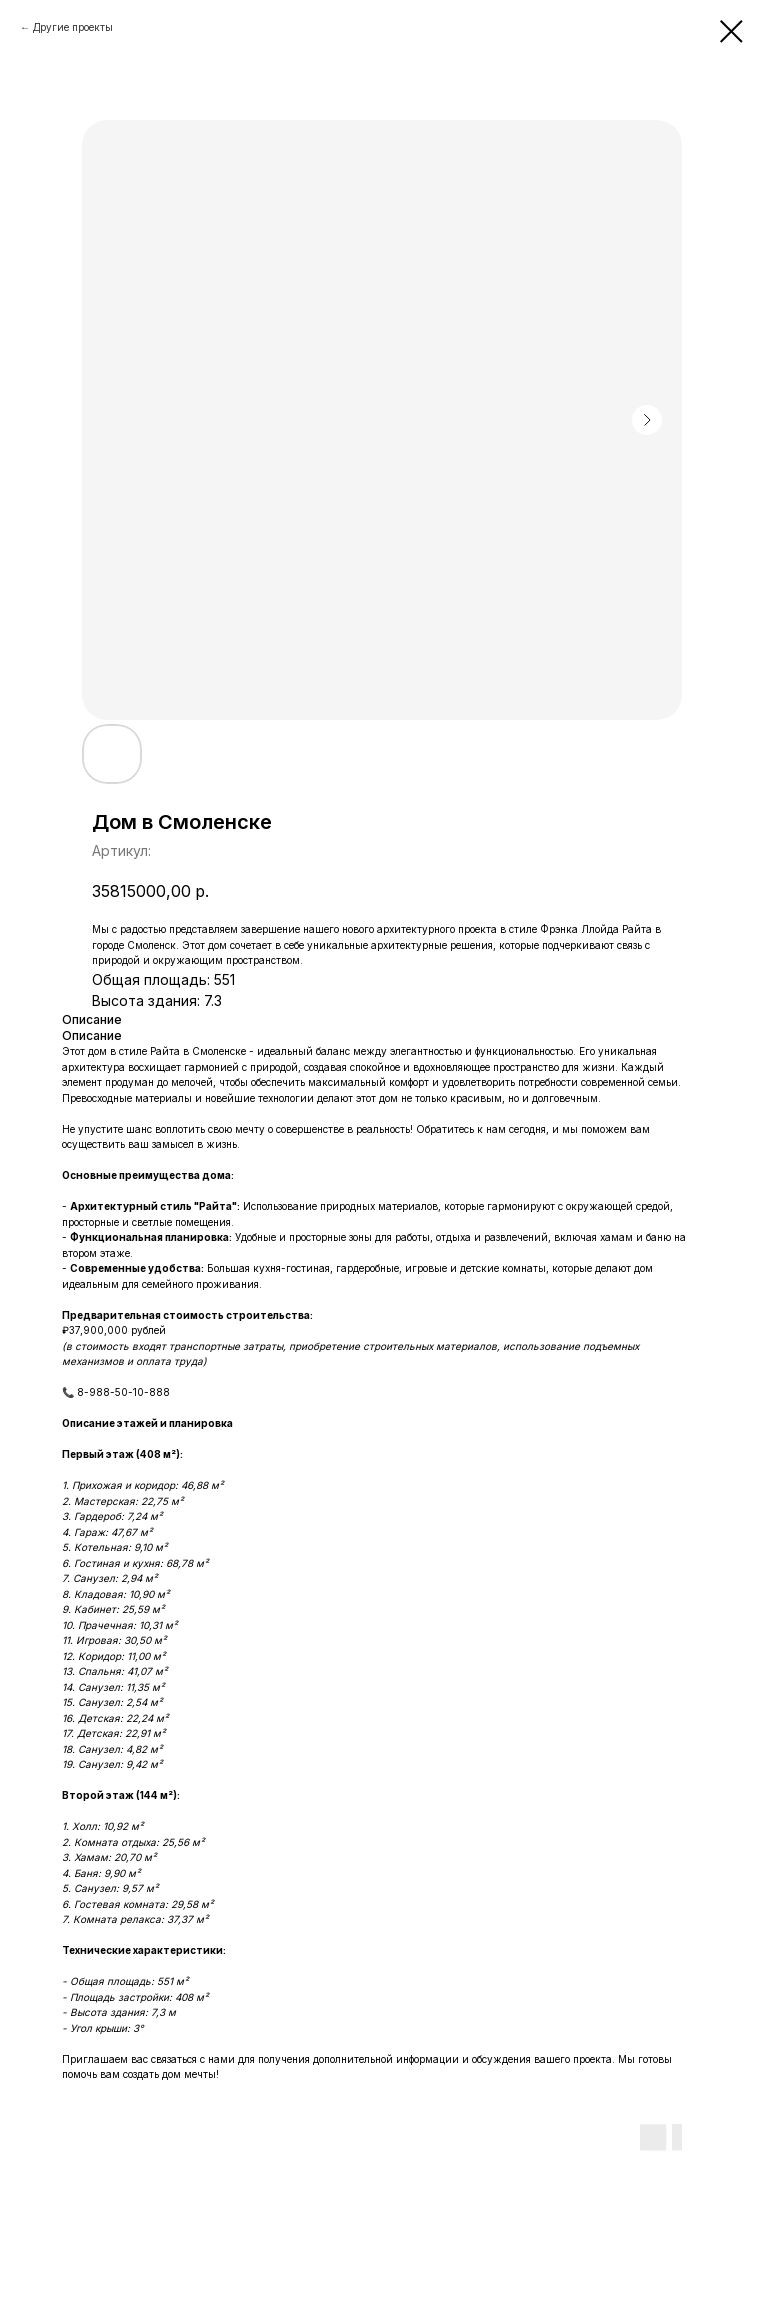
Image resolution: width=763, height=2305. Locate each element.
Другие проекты (73, 27)
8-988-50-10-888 (123, 1392)
